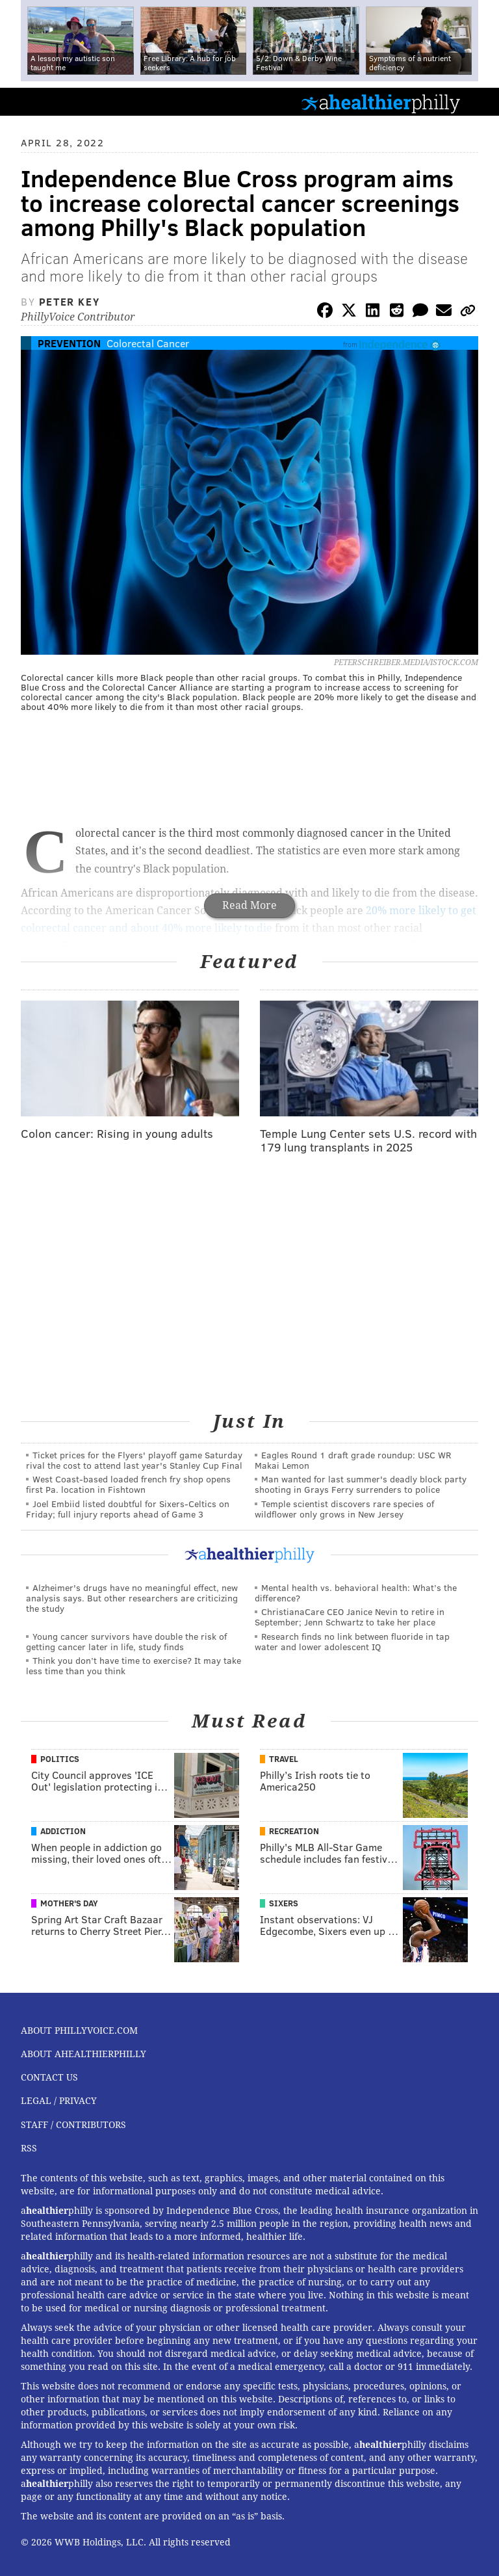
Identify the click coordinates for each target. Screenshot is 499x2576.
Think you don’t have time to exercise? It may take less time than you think (133, 1665)
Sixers (283, 1903)
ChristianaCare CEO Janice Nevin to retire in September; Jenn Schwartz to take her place (349, 1616)
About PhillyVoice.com (79, 2030)
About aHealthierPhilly (83, 2054)
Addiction (63, 1831)
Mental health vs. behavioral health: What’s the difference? (356, 1592)
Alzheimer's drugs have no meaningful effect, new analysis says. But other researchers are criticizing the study (132, 1597)
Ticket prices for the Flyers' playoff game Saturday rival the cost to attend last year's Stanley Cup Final (134, 1460)
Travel (283, 1759)
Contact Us (49, 2077)
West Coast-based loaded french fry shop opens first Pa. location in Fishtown (128, 1484)
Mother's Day (69, 1903)
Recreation (294, 1831)
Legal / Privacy (59, 2101)
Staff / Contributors (73, 2125)
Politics (59, 1759)
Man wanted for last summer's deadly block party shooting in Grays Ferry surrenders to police (361, 1484)
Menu (478, 102)
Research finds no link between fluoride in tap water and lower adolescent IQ (352, 1641)
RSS (29, 2148)
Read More (249, 905)
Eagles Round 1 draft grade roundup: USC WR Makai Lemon (353, 1460)
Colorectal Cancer (148, 343)
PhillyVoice (31, 101)
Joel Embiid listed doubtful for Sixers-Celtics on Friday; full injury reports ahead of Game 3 (127, 1508)
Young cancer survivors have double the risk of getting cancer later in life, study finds (126, 1641)
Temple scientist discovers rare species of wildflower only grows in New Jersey (344, 1508)
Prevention (69, 343)
